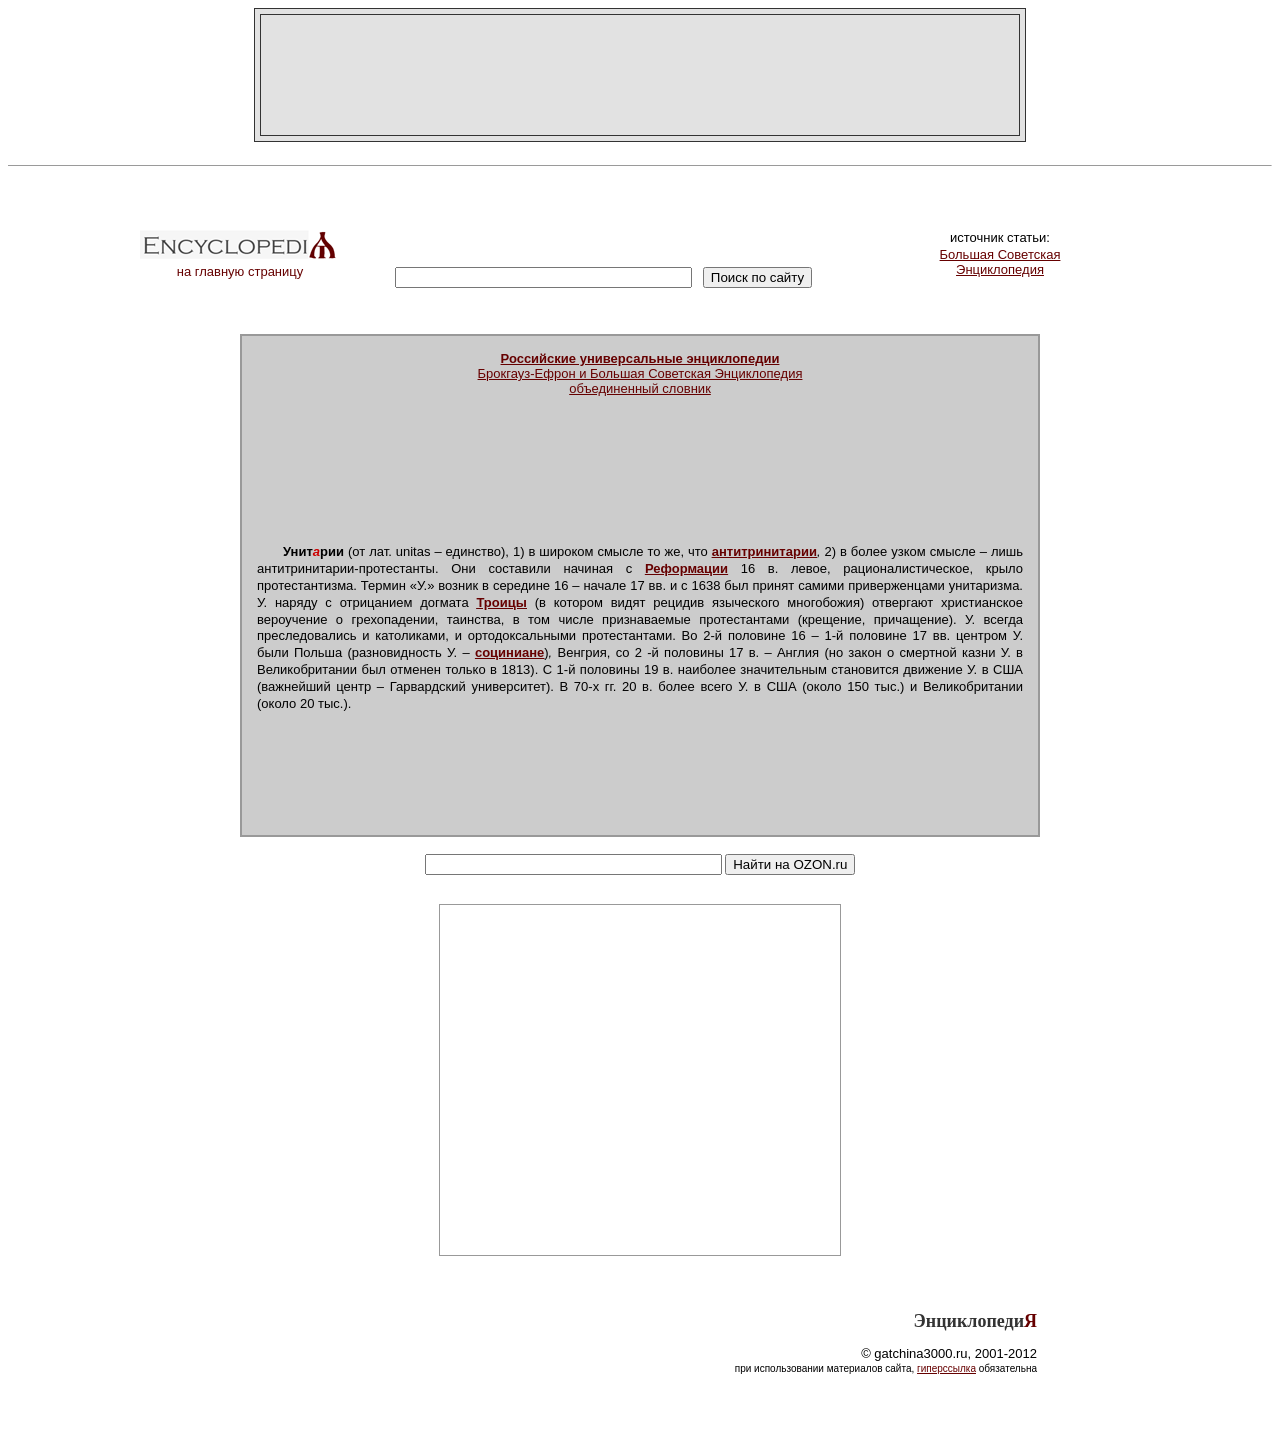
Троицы (501, 602)
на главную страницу (240, 265)
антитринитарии (764, 551)
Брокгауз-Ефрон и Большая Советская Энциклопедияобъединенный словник (640, 373)
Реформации (686, 568)
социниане (509, 652)
